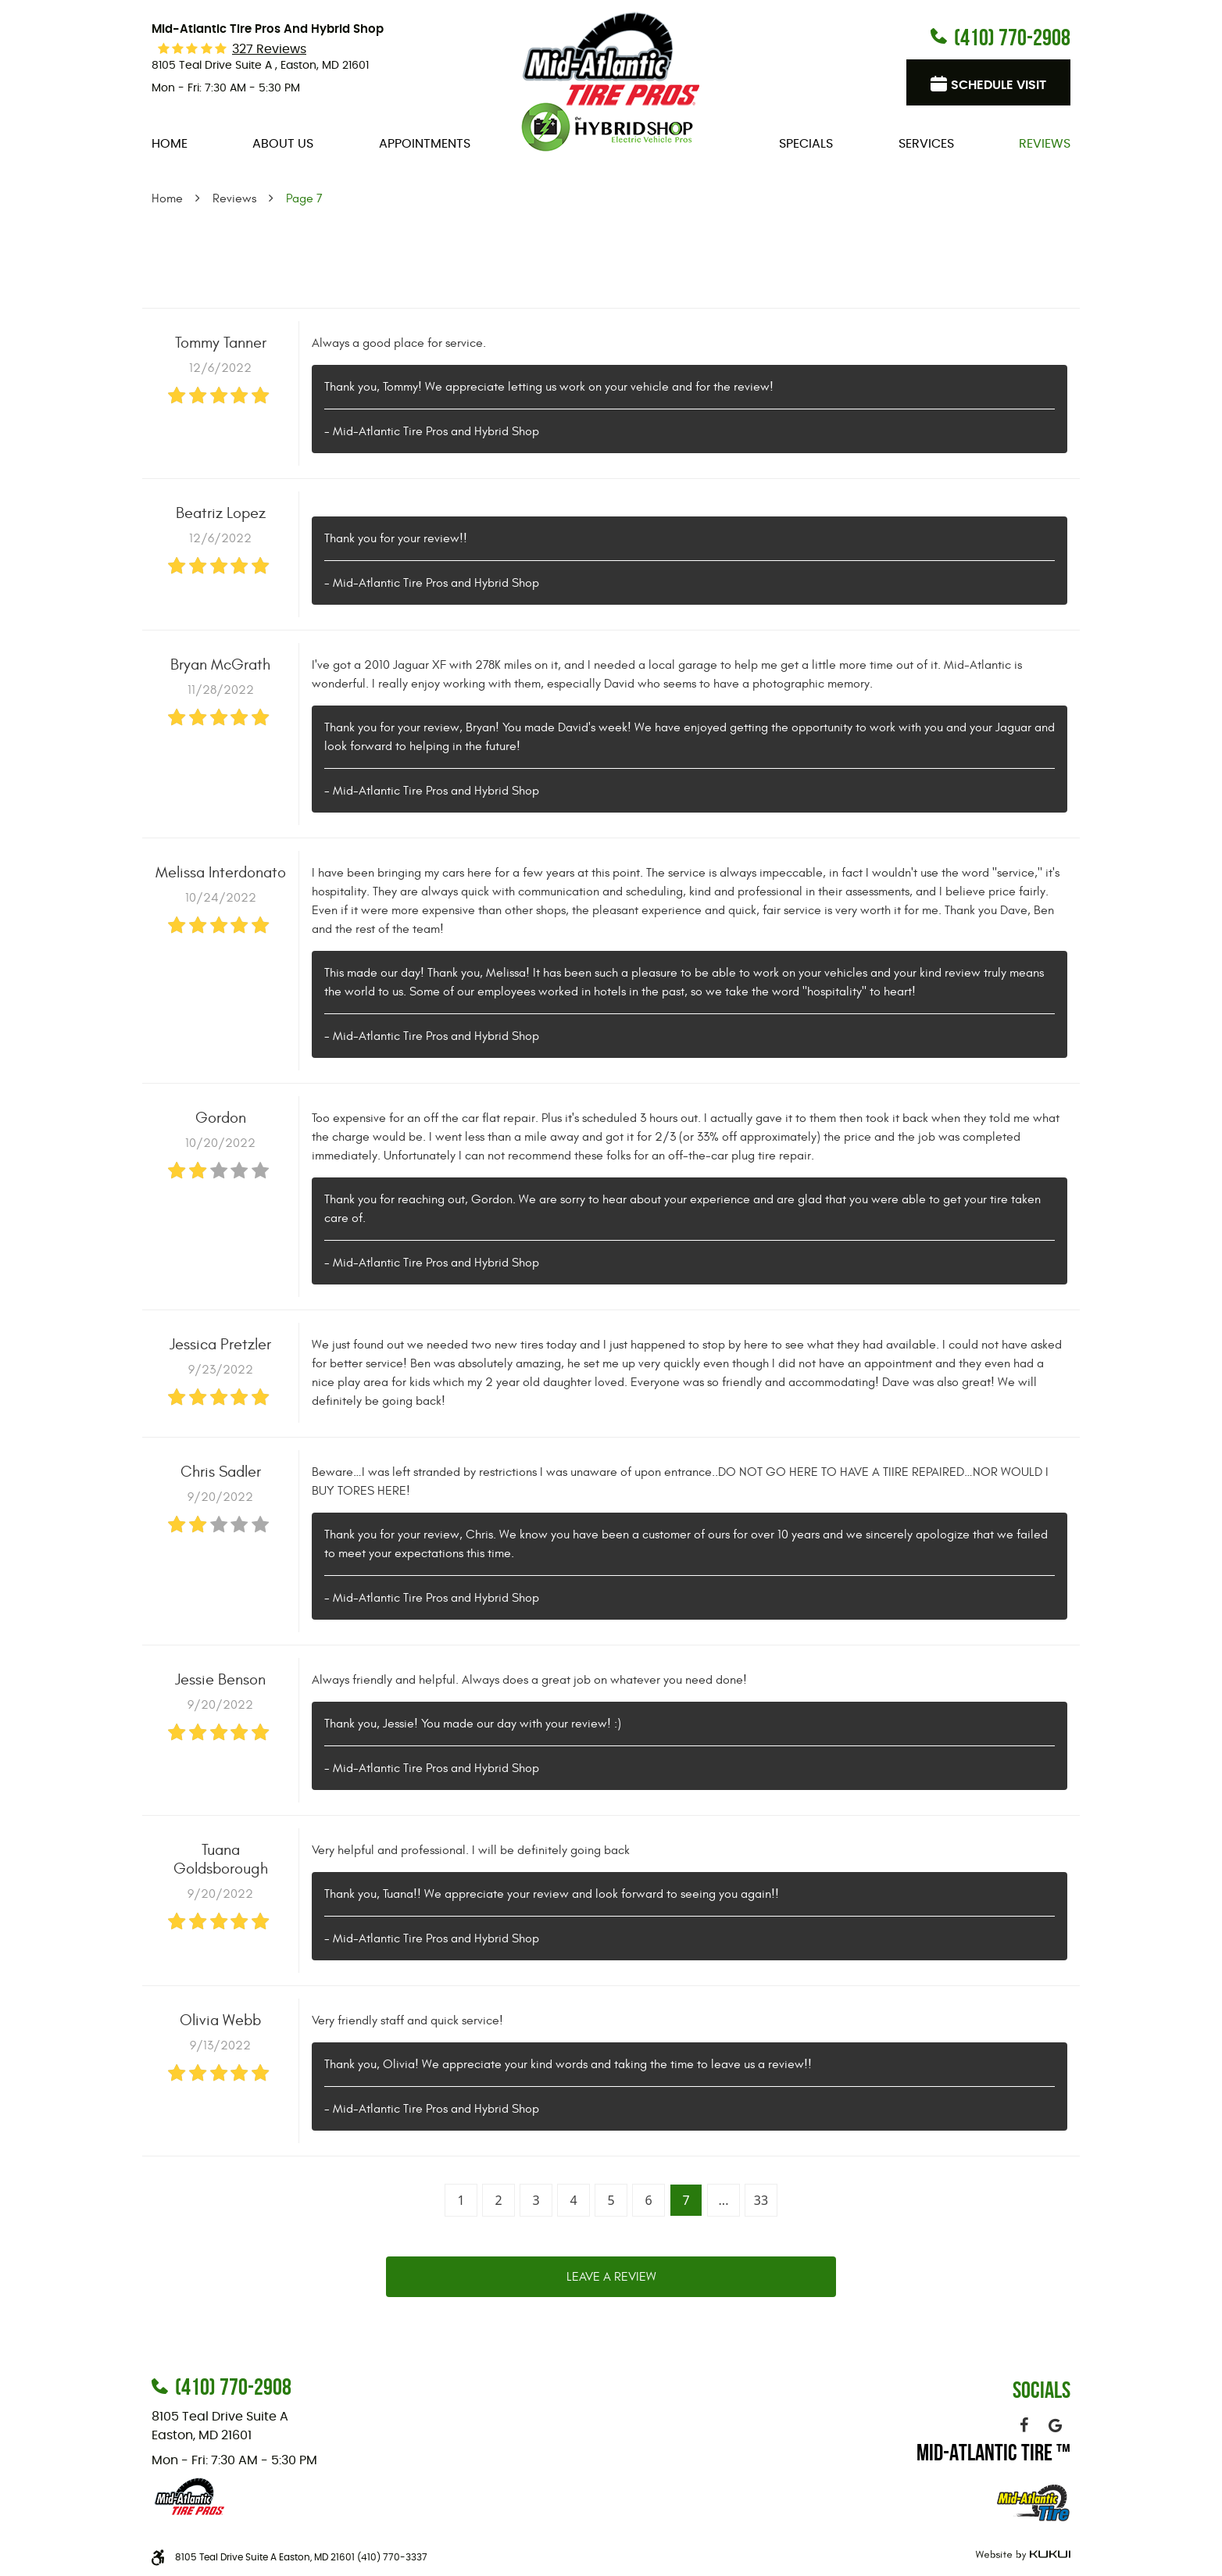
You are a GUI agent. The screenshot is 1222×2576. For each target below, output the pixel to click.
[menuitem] (170, 143)
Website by (1020, 2555)
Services (926, 144)
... (724, 2200)
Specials (806, 144)
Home (170, 144)
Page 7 (304, 198)
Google (1054, 2425)
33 (761, 2200)
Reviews (1044, 144)
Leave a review (611, 2277)
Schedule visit (998, 85)
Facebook (1023, 2425)
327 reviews (269, 49)
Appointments (424, 144)
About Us (282, 144)
